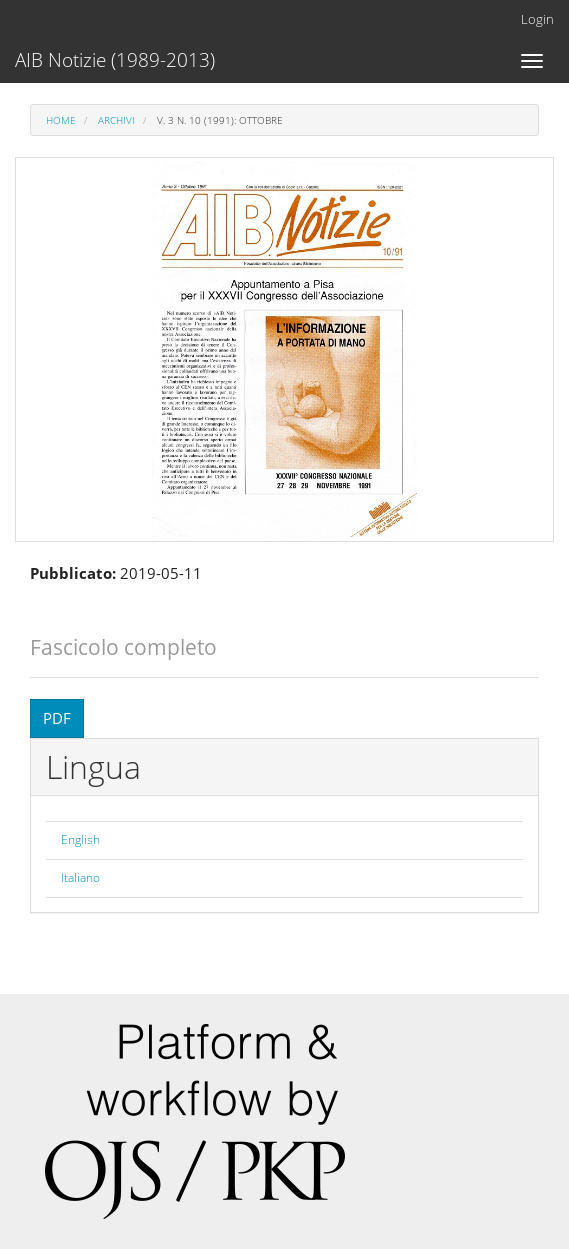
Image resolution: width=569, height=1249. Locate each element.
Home (61, 120)
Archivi (116, 120)
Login (537, 19)
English (80, 839)
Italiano (80, 877)
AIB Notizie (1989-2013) (115, 60)
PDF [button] (57, 718)
